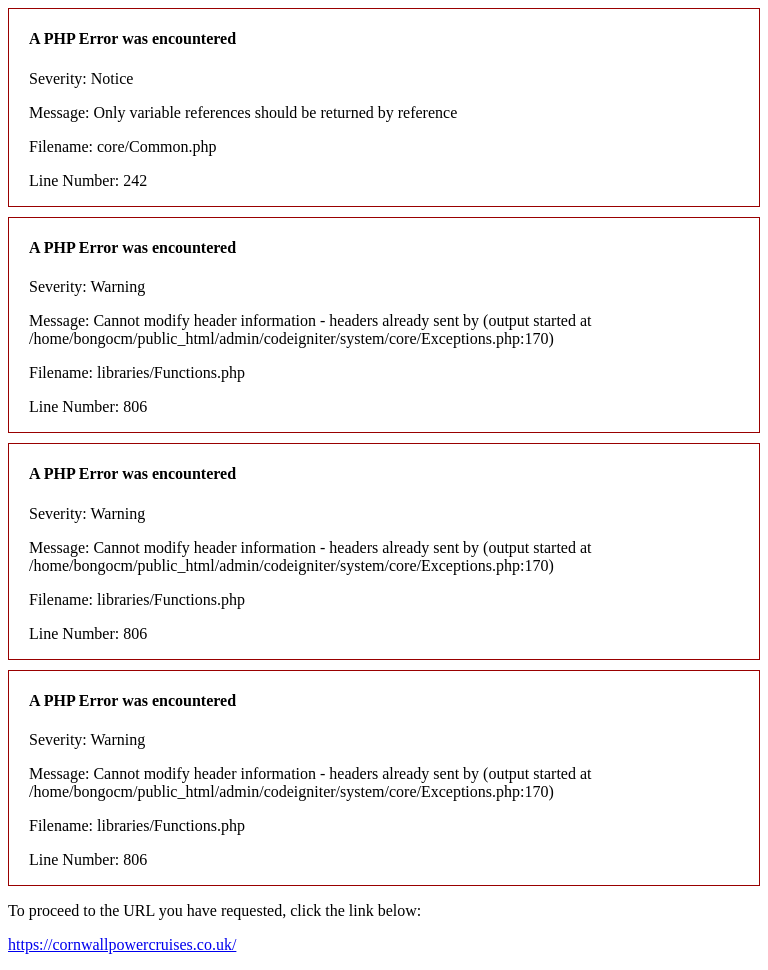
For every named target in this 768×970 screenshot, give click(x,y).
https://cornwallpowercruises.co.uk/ (122, 944)
